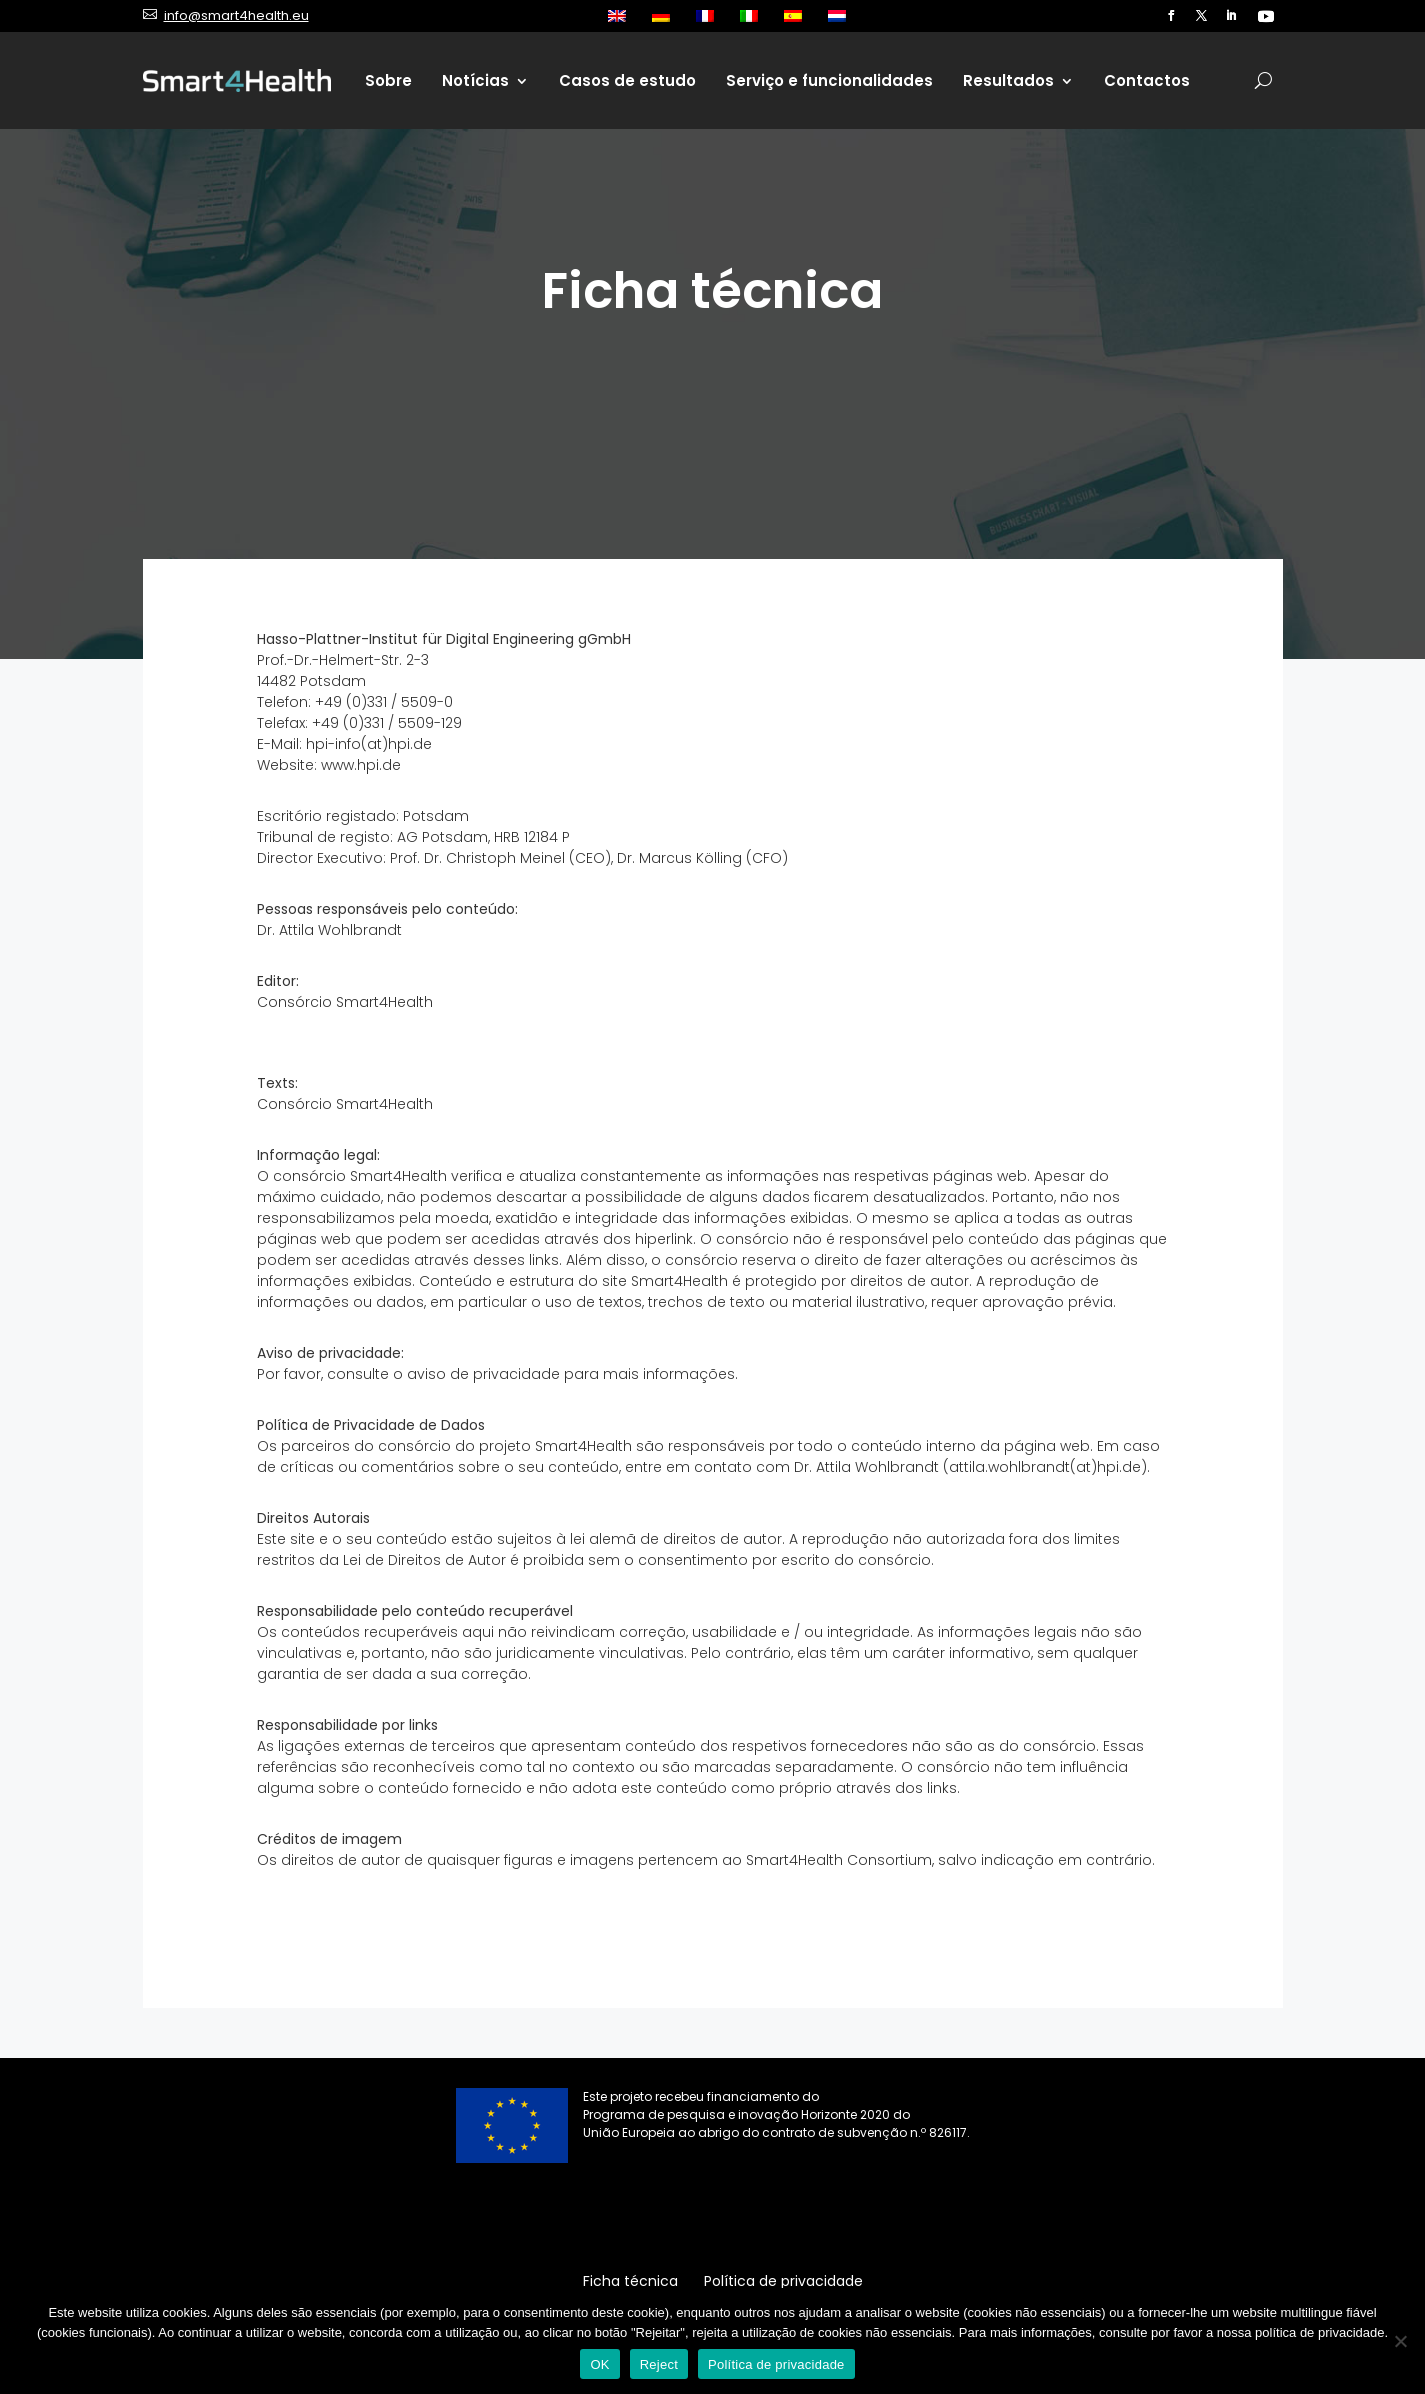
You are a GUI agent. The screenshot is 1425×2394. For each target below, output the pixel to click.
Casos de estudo (627, 80)
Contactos (1147, 80)
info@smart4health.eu (236, 15)
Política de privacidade (776, 2364)
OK (599, 2364)
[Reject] (1400, 2341)
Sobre (388, 80)
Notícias (475, 80)
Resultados (1008, 80)
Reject (659, 2364)
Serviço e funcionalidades (829, 80)
